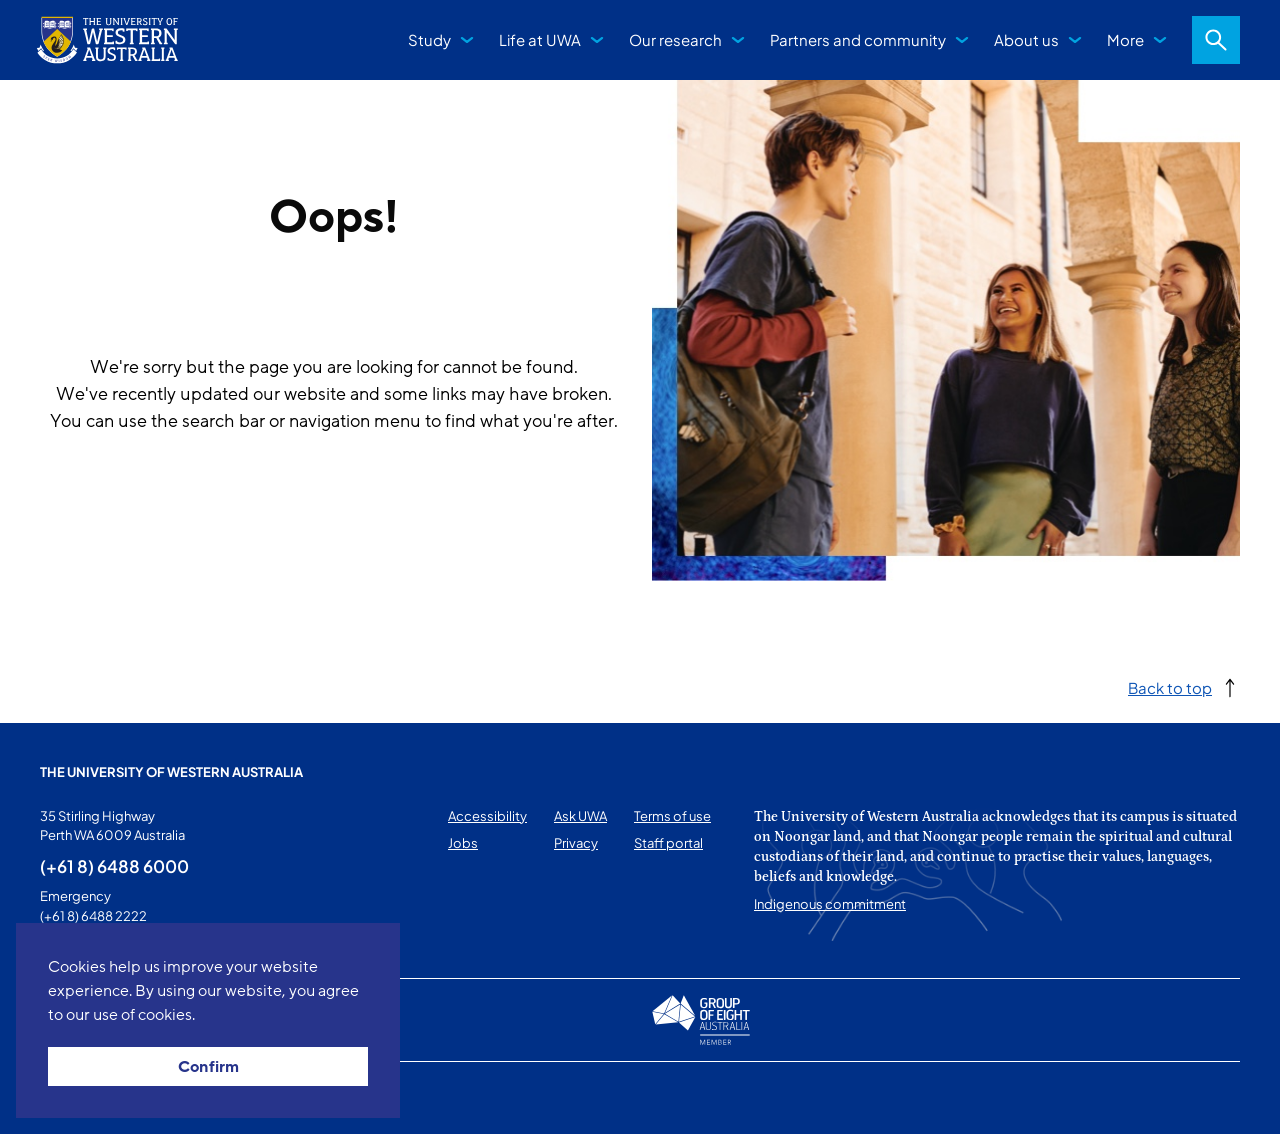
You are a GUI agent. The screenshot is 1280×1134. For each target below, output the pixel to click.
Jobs (463, 843)
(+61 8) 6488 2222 (93, 916)
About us (1026, 39)
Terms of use (672, 816)
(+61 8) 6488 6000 (114, 866)
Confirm (208, 1067)
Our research (675, 39)
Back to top (1170, 687)
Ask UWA (580, 816)
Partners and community (858, 39)
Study (429, 39)
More (1125, 39)
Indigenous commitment (830, 904)
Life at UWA (540, 39)
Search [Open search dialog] (1216, 40)
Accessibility (487, 816)
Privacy (576, 843)
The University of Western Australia (171, 772)
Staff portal (668, 843)
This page (68, 1098)
